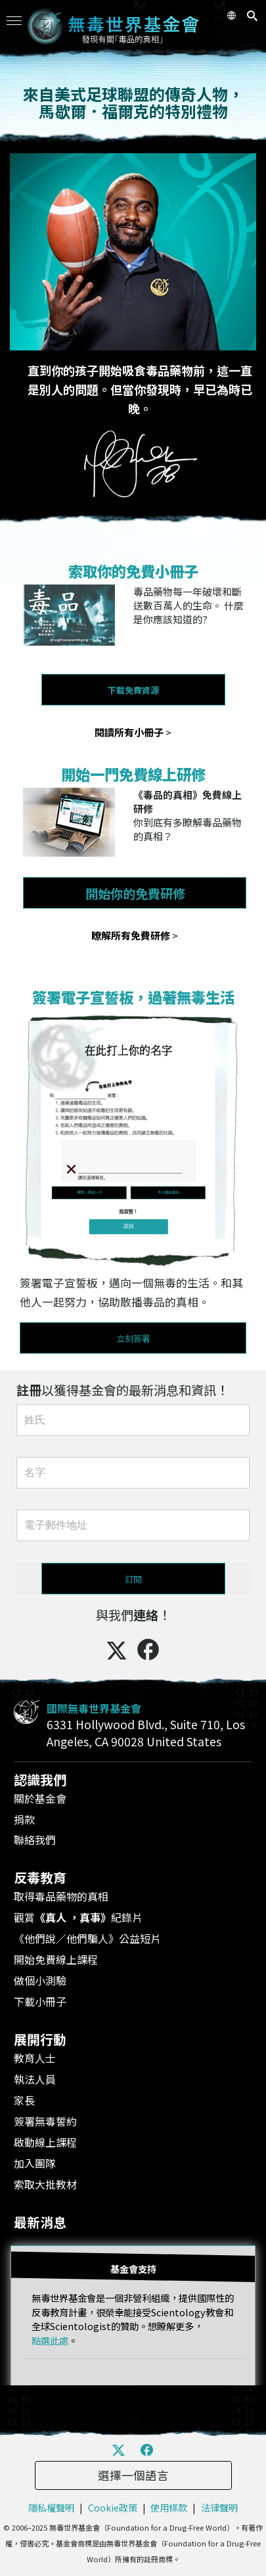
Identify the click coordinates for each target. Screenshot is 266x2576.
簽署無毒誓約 (45, 2121)
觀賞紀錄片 (78, 1917)
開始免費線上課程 (56, 1959)
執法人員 (35, 2079)
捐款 (24, 1819)
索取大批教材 (45, 2184)
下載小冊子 (40, 2001)
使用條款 (168, 2507)
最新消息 (40, 2221)
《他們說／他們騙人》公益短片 (87, 1938)
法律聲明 (219, 2507)
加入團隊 (35, 2163)
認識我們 (40, 1779)
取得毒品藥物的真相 (61, 1896)
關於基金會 (40, 1798)
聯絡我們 (35, 1840)
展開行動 (40, 2039)
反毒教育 (40, 1877)
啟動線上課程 (45, 2142)
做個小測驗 (40, 1980)
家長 (24, 2100)
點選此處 (50, 2340)
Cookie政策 (112, 2507)
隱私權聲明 (51, 2507)
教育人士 (35, 2058)
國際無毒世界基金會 (94, 1708)
